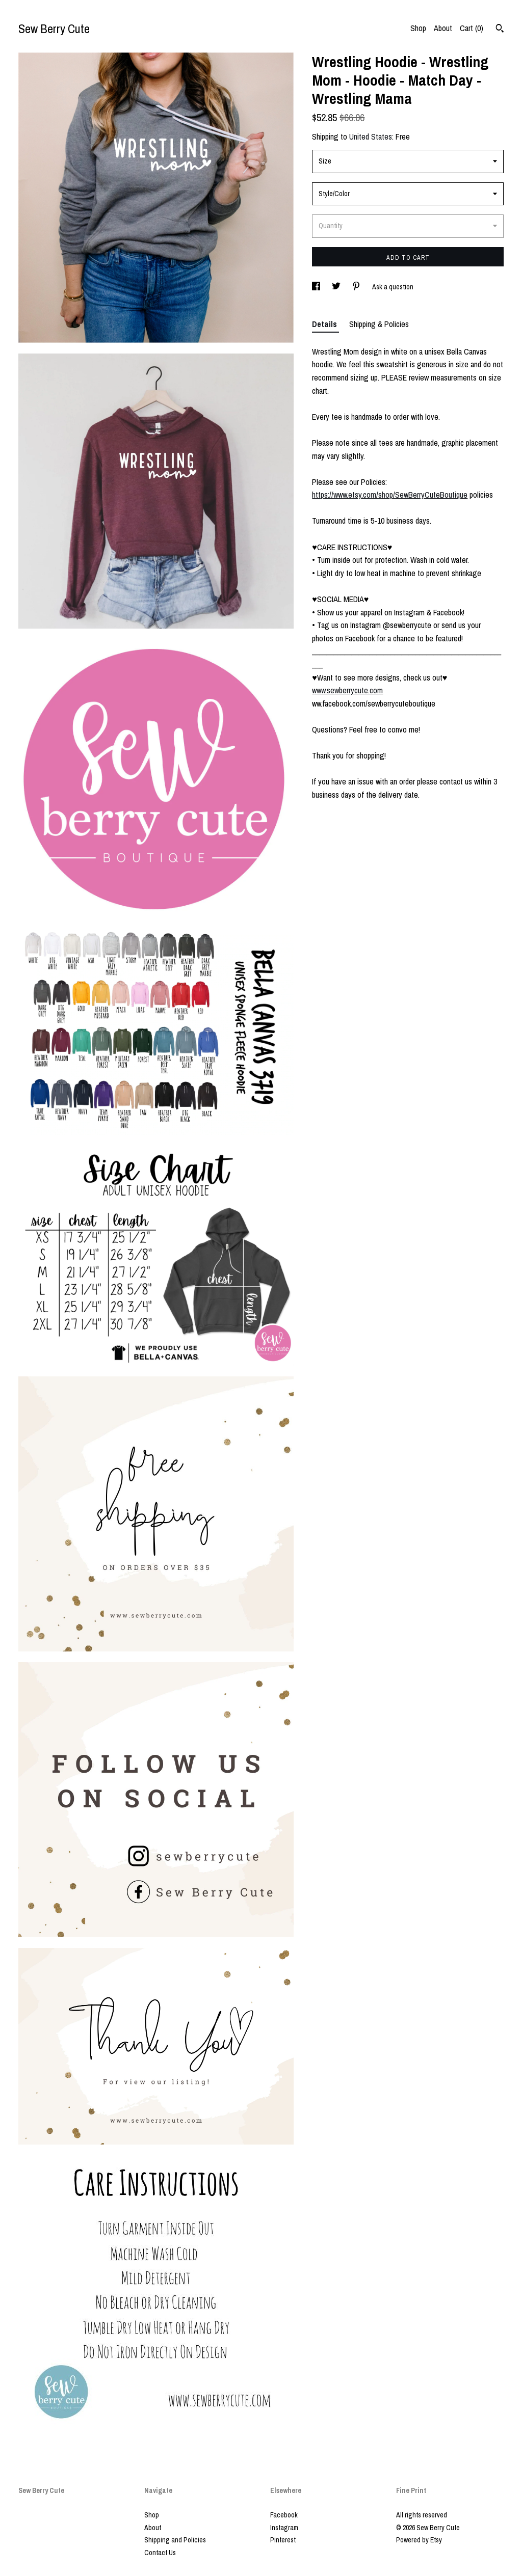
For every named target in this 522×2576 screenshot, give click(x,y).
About (443, 28)
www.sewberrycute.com (347, 690)
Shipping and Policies (175, 2539)
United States (370, 136)
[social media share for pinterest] (357, 286)
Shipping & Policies (379, 324)
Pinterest (283, 2539)
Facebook (284, 2514)
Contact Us (160, 2552)
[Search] (500, 29)
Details (325, 324)
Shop (418, 28)
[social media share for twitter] (337, 286)
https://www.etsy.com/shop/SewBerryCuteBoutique (389, 494)
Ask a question (392, 286)
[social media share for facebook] (317, 286)
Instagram (284, 2527)
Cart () (471, 28)
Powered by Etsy (419, 2539)
